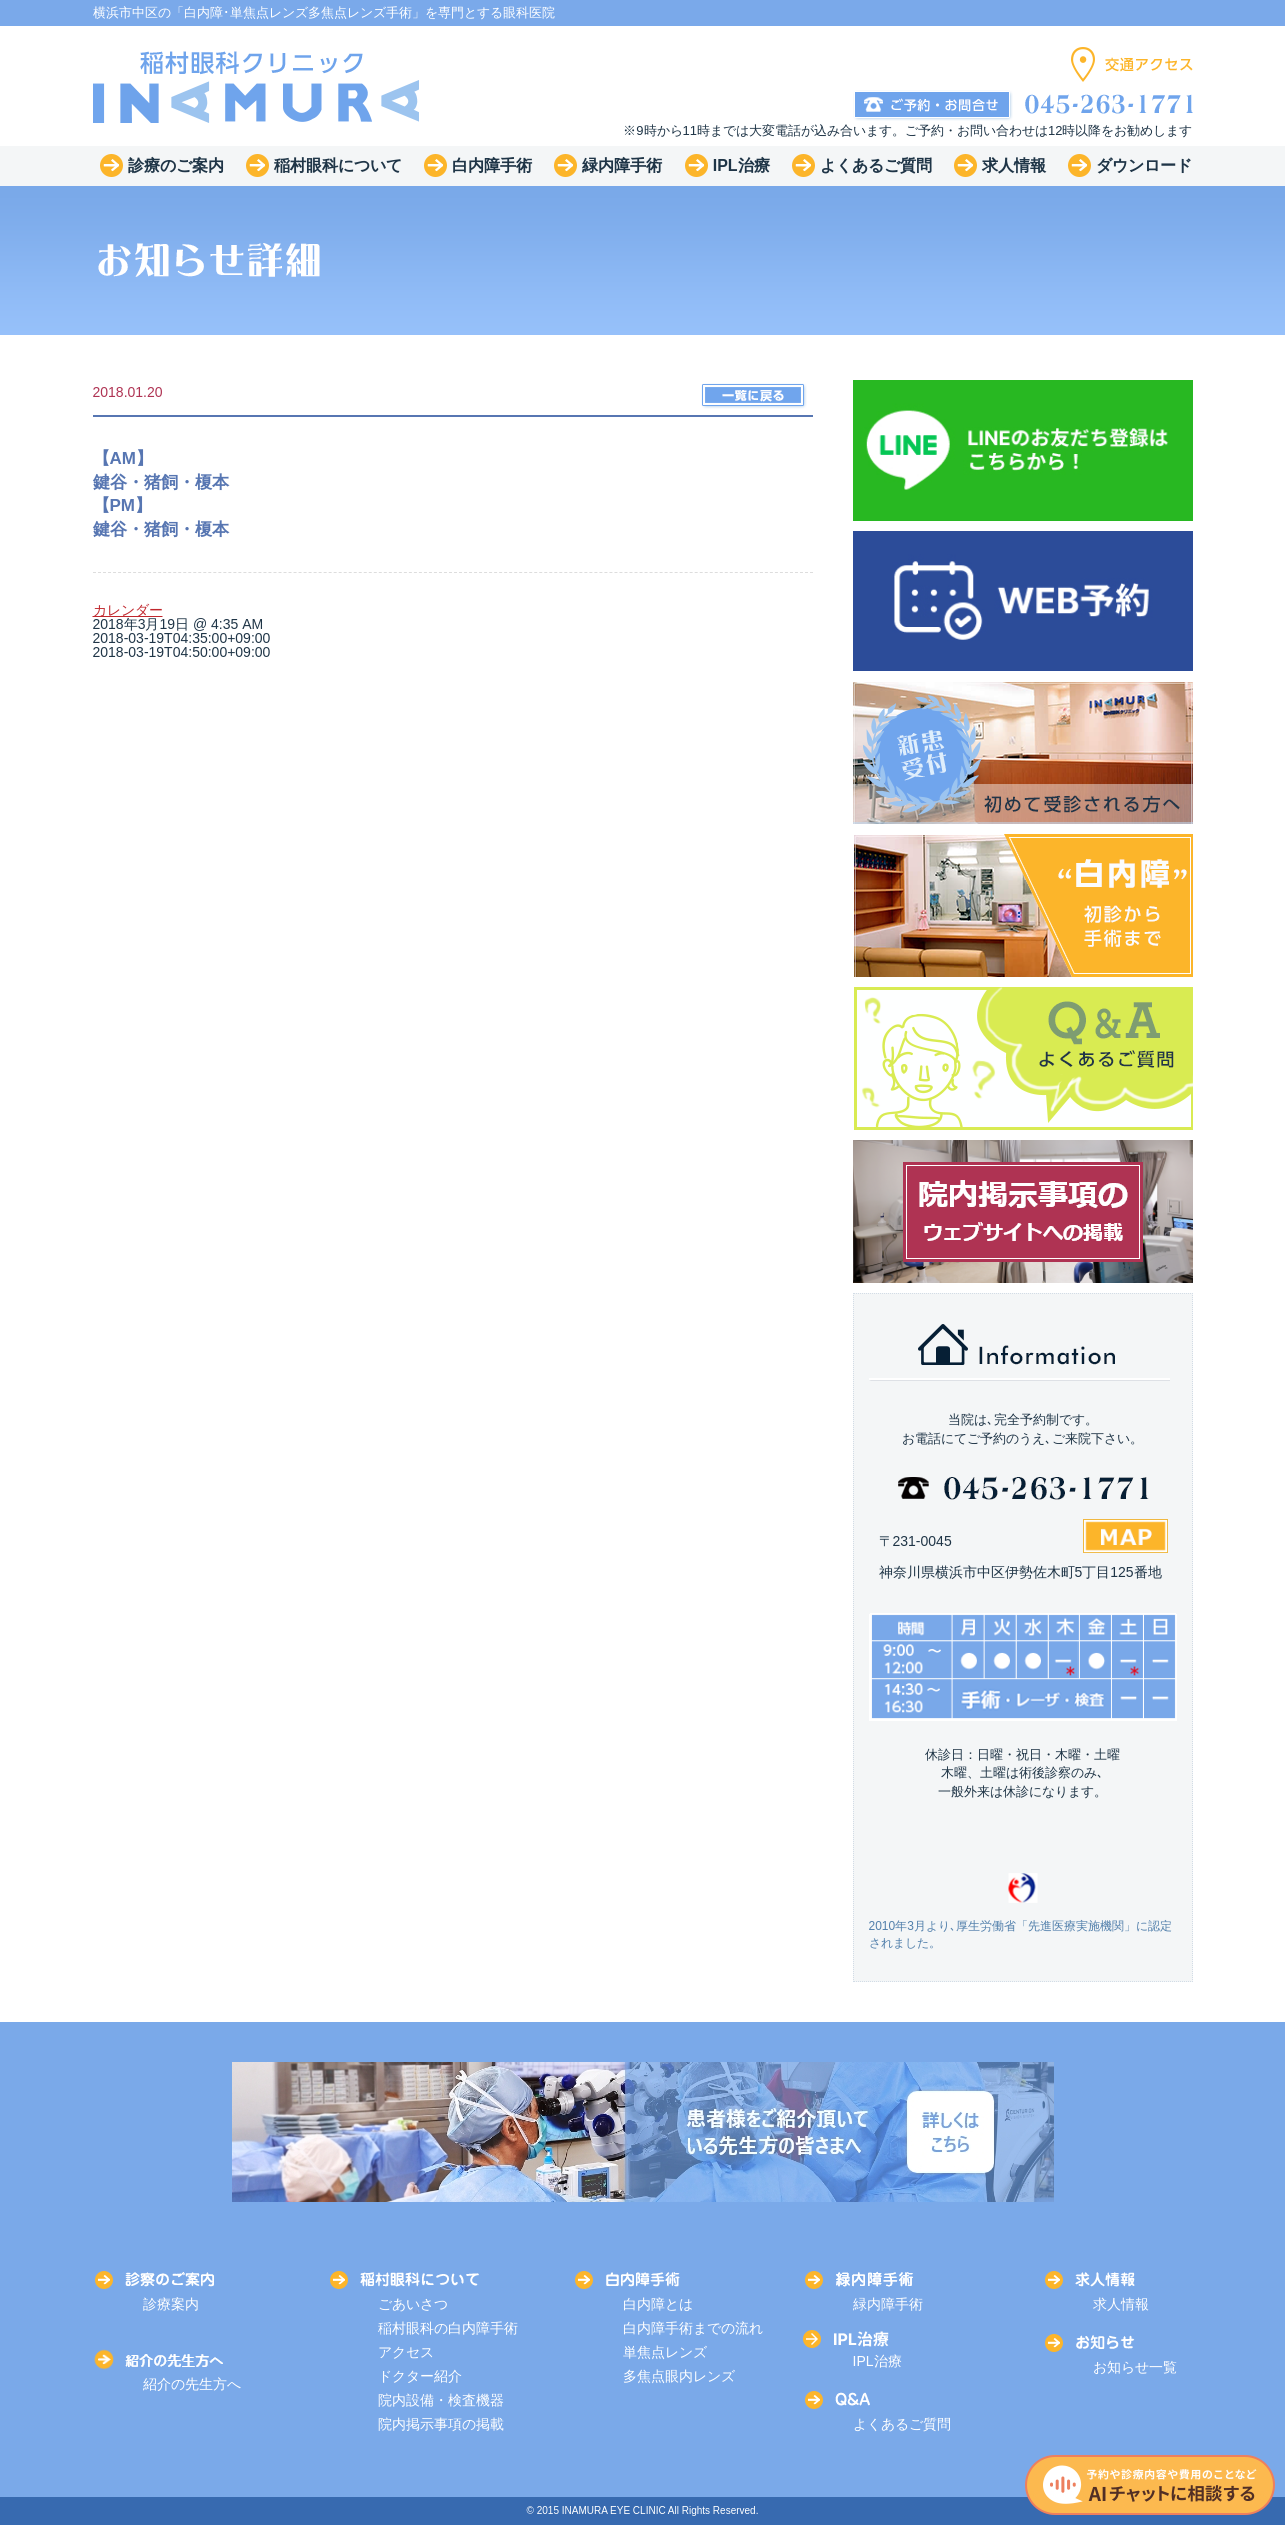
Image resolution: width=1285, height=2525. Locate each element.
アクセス (406, 2352)
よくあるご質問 (902, 2424)
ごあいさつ (413, 2304)
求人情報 (1121, 2304)
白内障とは (658, 2304)
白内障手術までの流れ (693, 2328)
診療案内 (171, 2304)
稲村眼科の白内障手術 (448, 2328)
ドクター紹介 (420, 2376)
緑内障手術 (888, 2304)
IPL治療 (877, 2361)
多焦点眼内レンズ (679, 2376)
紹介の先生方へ (192, 2384)
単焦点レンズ (665, 2352)
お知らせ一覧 (1135, 2367)
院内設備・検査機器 (441, 2400)
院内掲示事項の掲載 (441, 2424)
